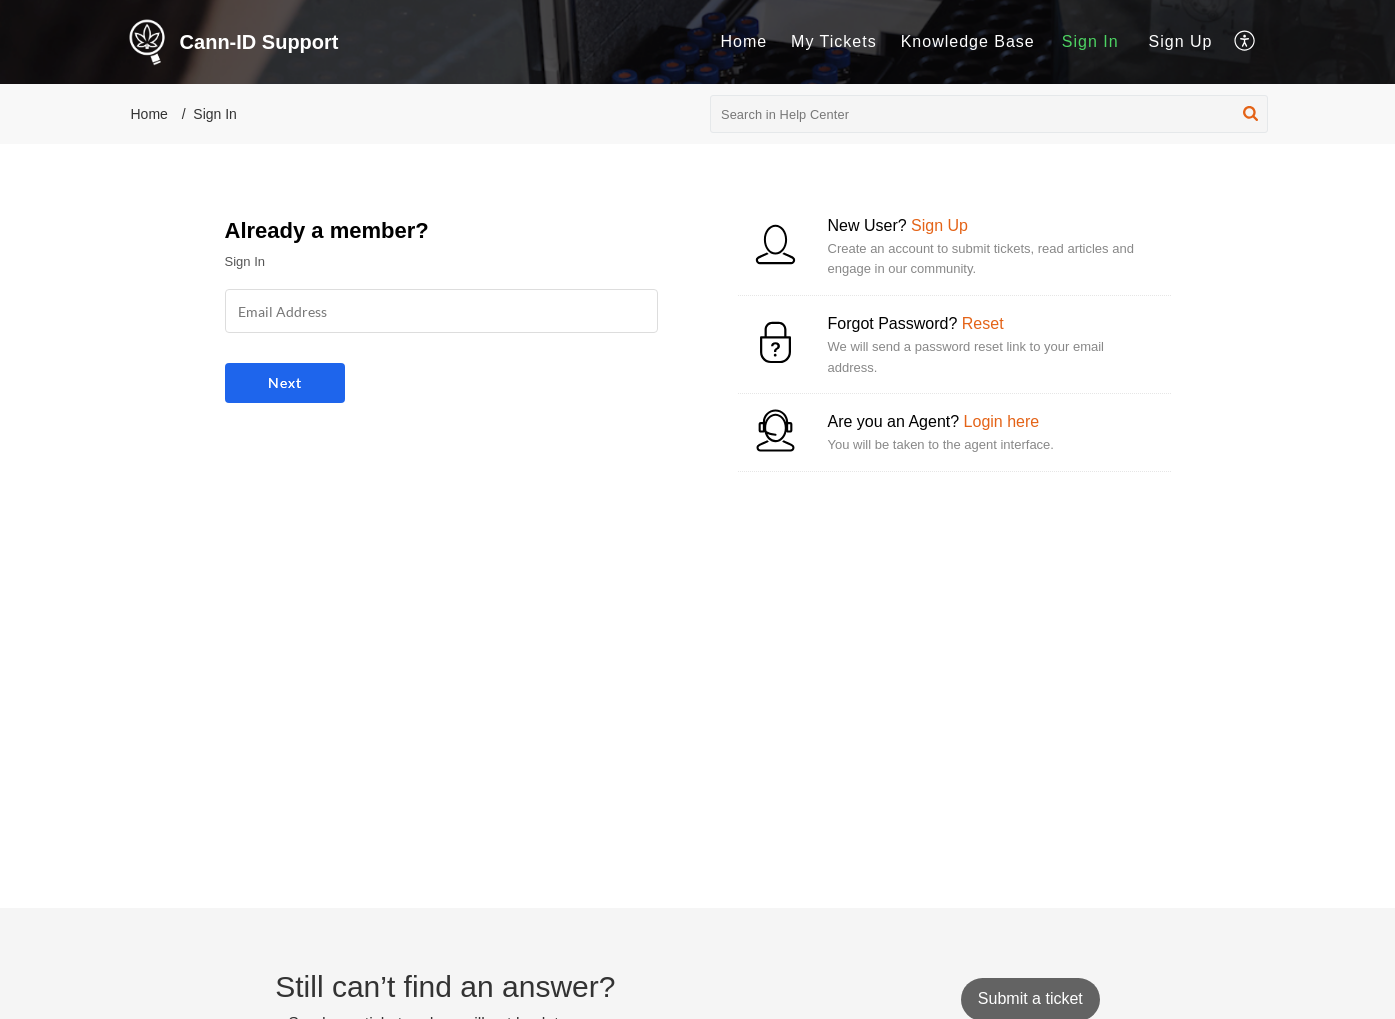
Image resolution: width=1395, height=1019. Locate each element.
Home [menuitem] (743, 41)
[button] (1250, 114)
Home (149, 114)
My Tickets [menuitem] (834, 41)
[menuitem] (743, 42)
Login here (1002, 421)
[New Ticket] (1030, 998)
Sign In (1090, 41)
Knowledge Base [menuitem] (968, 41)
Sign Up (1181, 41)
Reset (983, 323)
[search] (989, 114)
